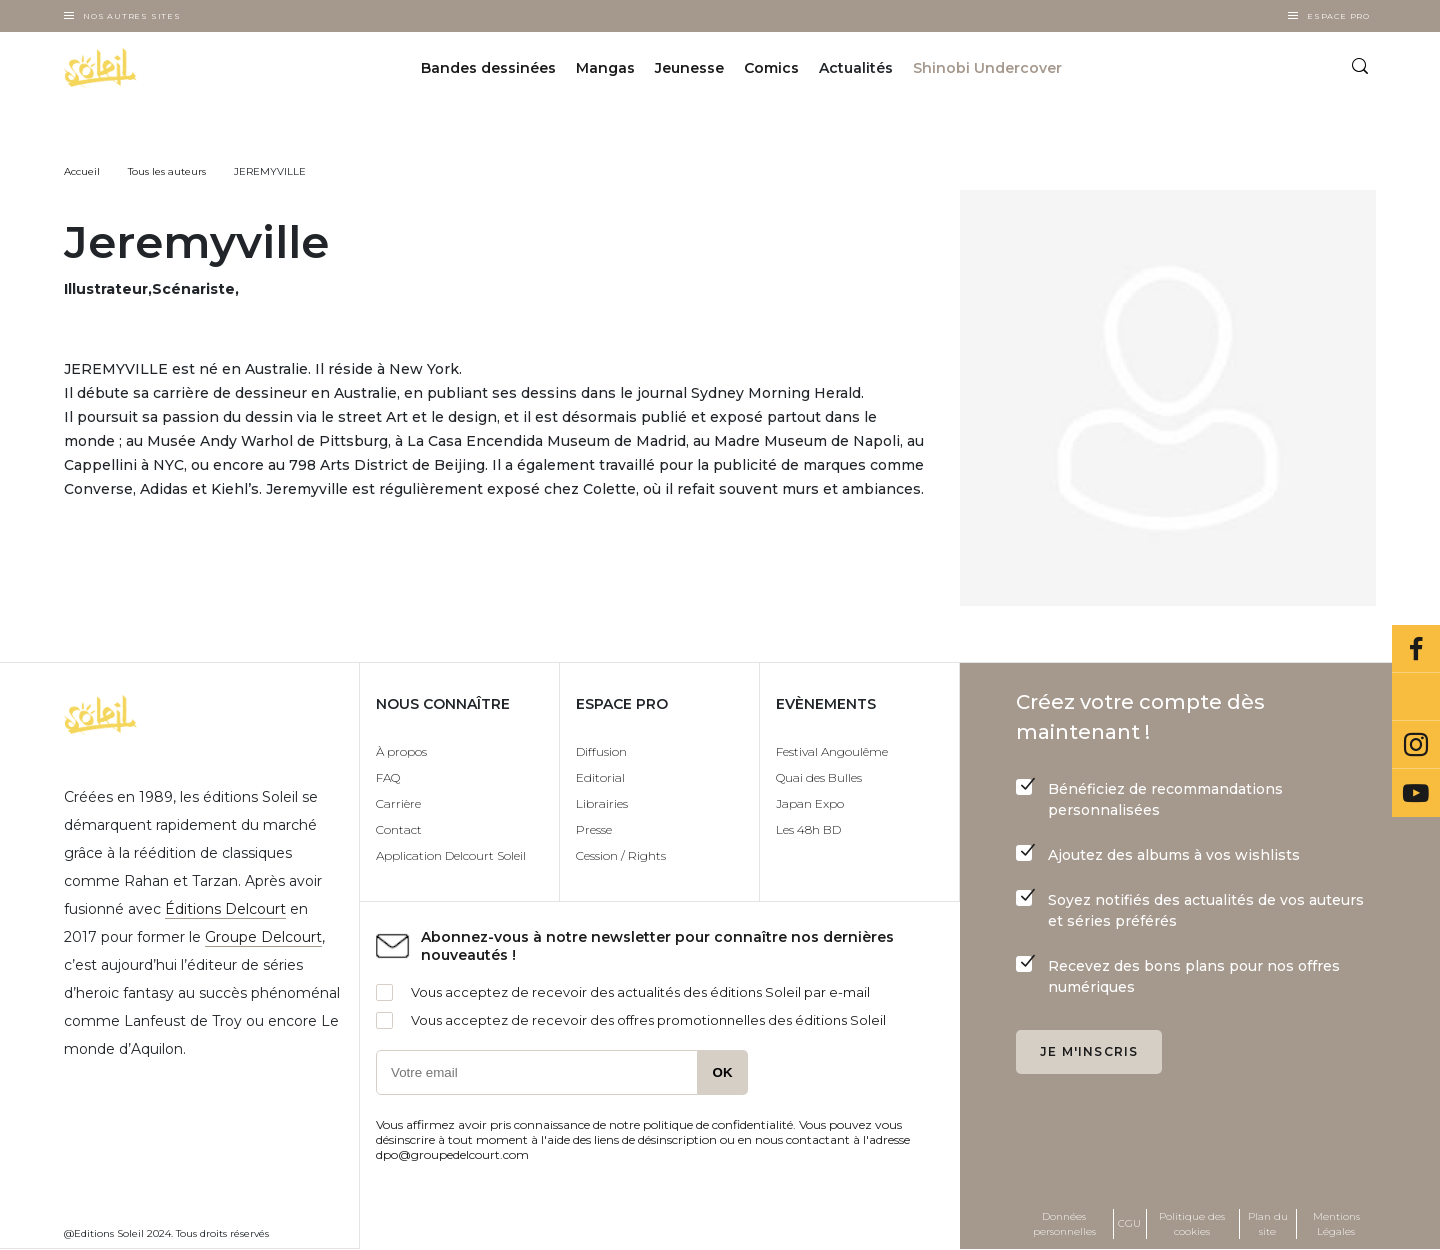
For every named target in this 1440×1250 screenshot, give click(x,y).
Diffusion (601, 751)
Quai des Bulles (819, 777)
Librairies (602, 803)
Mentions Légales (1336, 1224)
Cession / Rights (621, 855)
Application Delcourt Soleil (451, 855)
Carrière (398, 803)
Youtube (1416, 793)
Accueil (82, 171)
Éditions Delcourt (225, 909)
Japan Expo (810, 803)
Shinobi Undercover (987, 68)
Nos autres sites (132, 16)
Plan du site (1268, 1224)
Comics (771, 68)
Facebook (1416, 649)
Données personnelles (1064, 1224)
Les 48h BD (808, 829)
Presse (594, 829)
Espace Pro (1338, 16)
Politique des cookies (1192, 1224)
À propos (401, 751)
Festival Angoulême (832, 751)
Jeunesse (689, 68)
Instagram (1416, 745)
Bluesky (1416, 697)
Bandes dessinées (488, 68)
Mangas (605, 68)
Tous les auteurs (167, 171)
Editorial (600, 777)
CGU (1129, 1223)
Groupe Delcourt (263, 937)
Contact (399, 829)
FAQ (388, 777)
